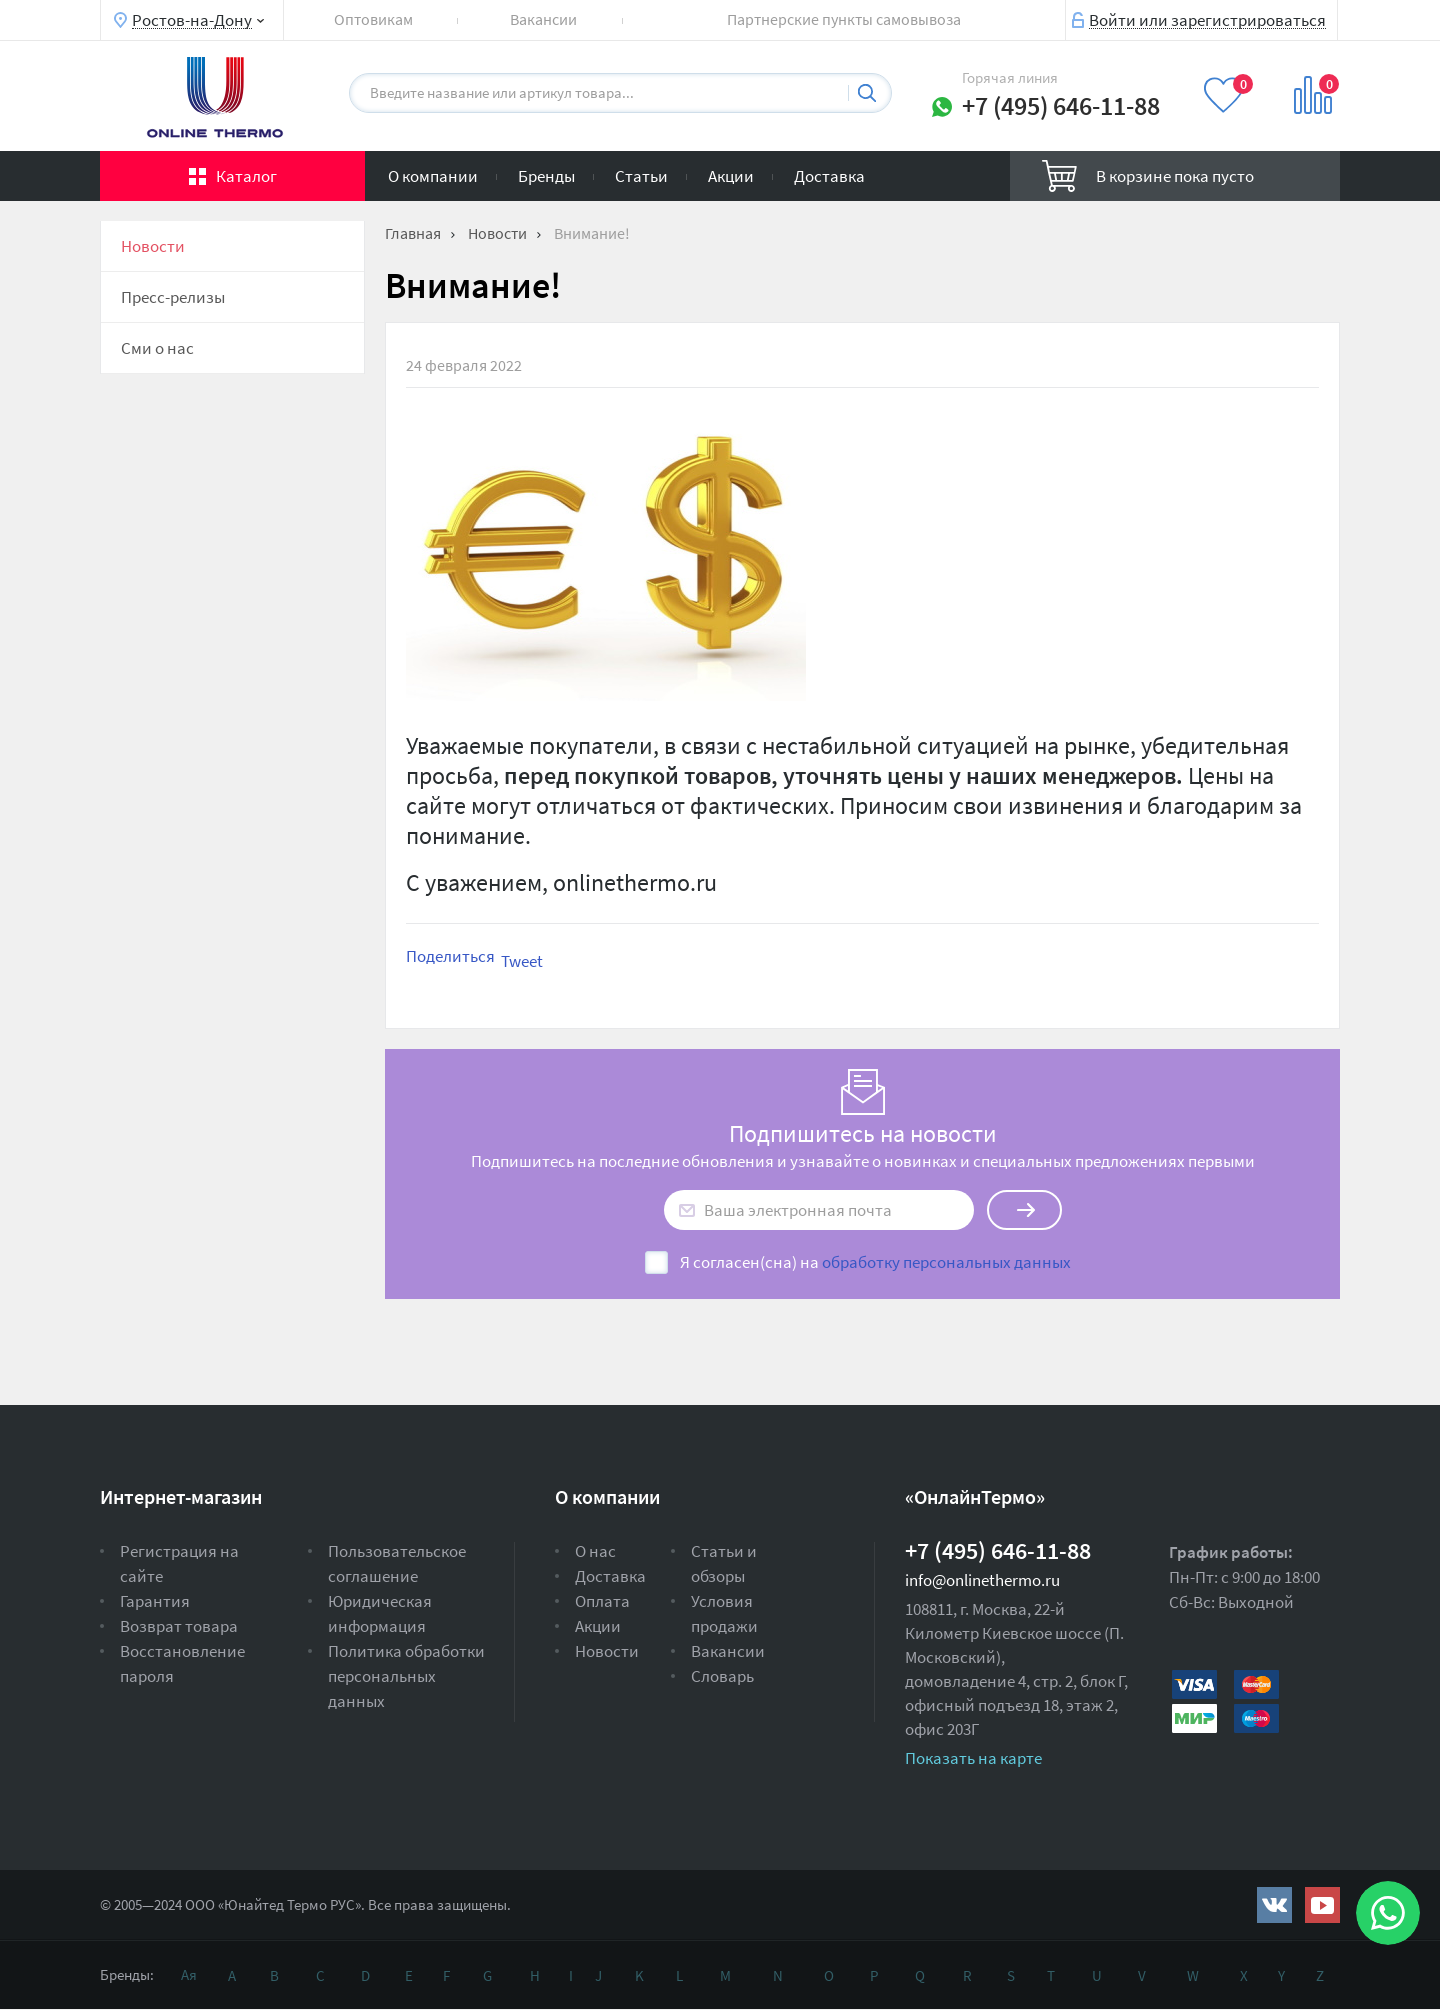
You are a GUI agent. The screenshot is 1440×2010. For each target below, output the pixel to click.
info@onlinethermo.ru (982, 1580)
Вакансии (543, 19)
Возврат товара (179, 1626)
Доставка (829, 176)
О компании (433, 176)
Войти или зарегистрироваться (1207, 19)
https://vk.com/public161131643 (1274, 1905)
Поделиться (450, 956)
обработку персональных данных (946, 1262)
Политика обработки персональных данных (406, 1676)
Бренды (546, 176)
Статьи (641, 176)
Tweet (522, 961)
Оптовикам (373, 19)
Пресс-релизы (173, 297)
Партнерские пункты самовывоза (844, 19)
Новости (153, 246)
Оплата (602, 1601)
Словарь (722, 1676)
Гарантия (155, 1601)
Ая (189, 1974)
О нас (595, 1551)
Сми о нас (157, 348)
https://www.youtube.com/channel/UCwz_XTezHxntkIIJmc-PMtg (1322, 1905)
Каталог (246, 176)
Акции (731, 176)
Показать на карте (973, 1758)
